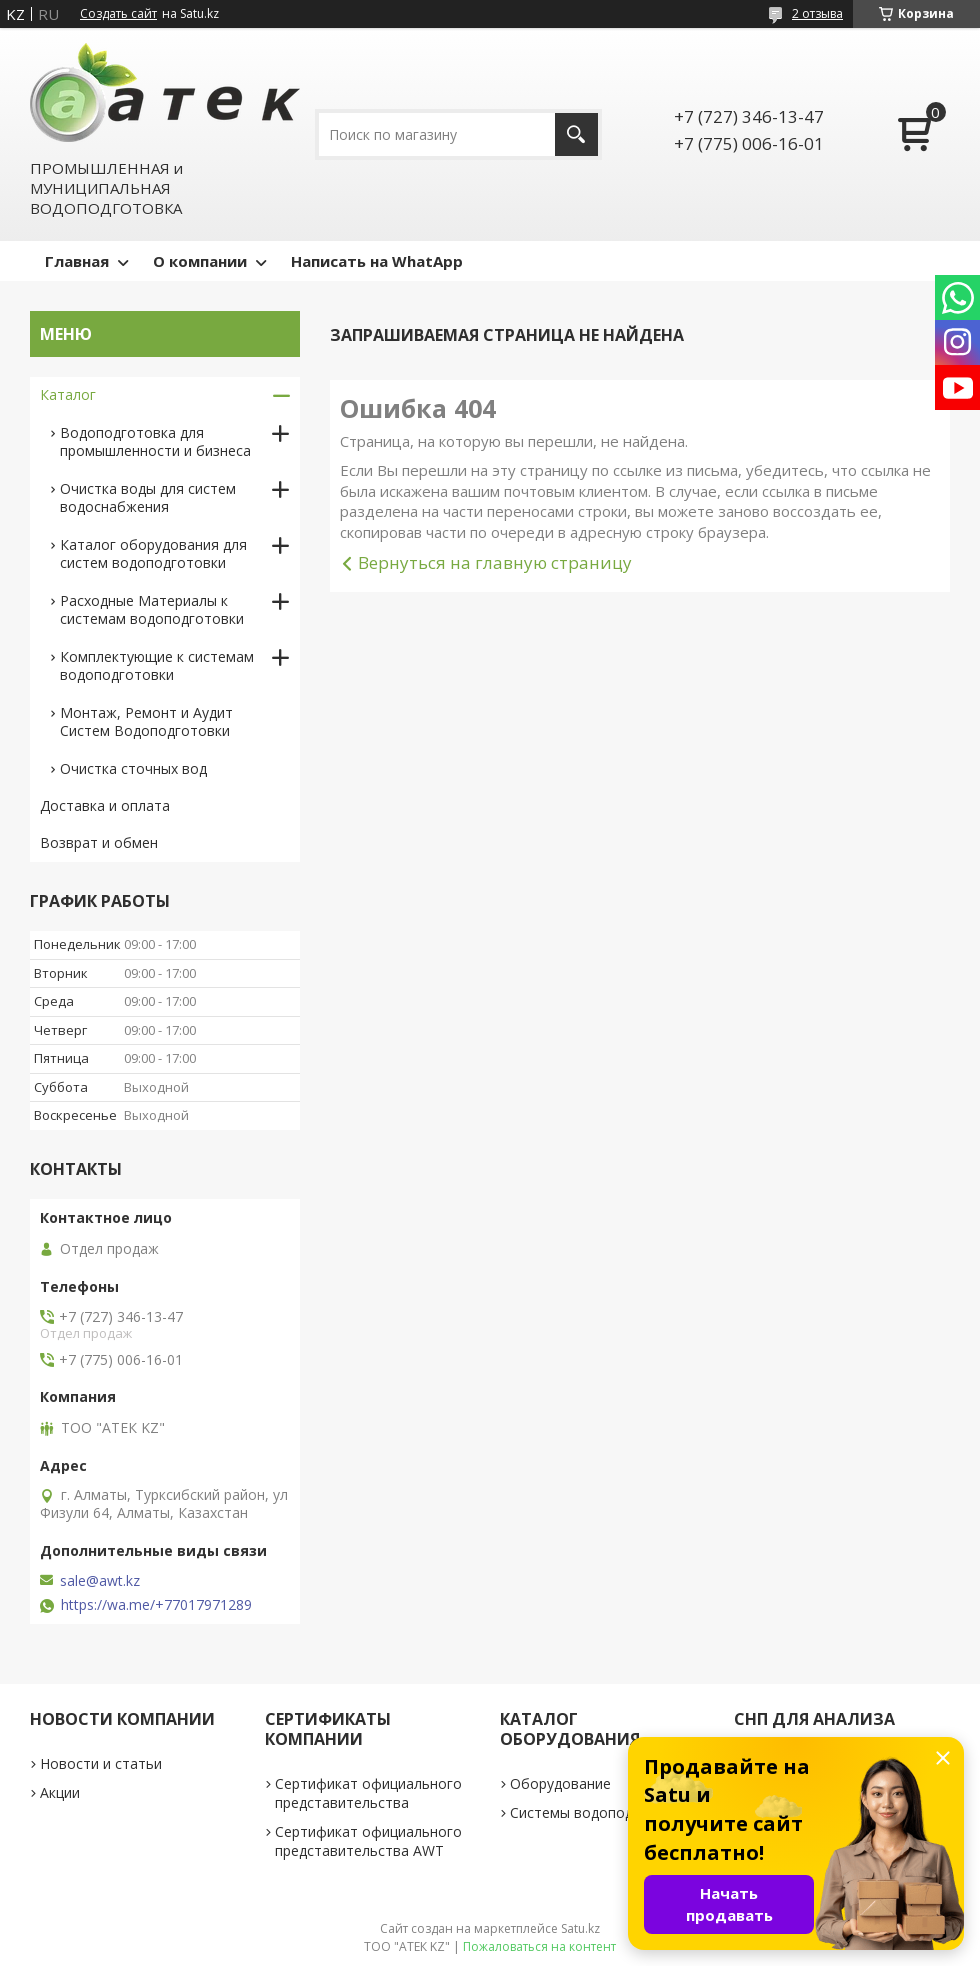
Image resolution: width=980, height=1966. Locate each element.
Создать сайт (118, 14)
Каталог (68, 394)
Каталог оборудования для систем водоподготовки (153, 553)
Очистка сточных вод (133, 768)
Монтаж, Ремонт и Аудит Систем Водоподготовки (146, 721)
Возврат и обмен (99, 842)
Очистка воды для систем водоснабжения (148, 497)
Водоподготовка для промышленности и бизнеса (155, 441)
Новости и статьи (101, 1763)
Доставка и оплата (105, 805)
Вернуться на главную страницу (495, 562)
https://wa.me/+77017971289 (156, 1605)
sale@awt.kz (100, 1581)
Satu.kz (580, 1928)
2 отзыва (817, 13)
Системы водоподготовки (599, 1812)
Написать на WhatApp (377, 261)
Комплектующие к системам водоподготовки (157, 665)
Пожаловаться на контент (539, 1946)
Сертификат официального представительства (368, 1793)
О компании (200, 261)
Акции (60, 1792)
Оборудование (560, 1783)
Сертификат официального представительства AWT (368, 1841)
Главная (77, 261)
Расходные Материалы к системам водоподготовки (152, 609)
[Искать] (576, 134)
